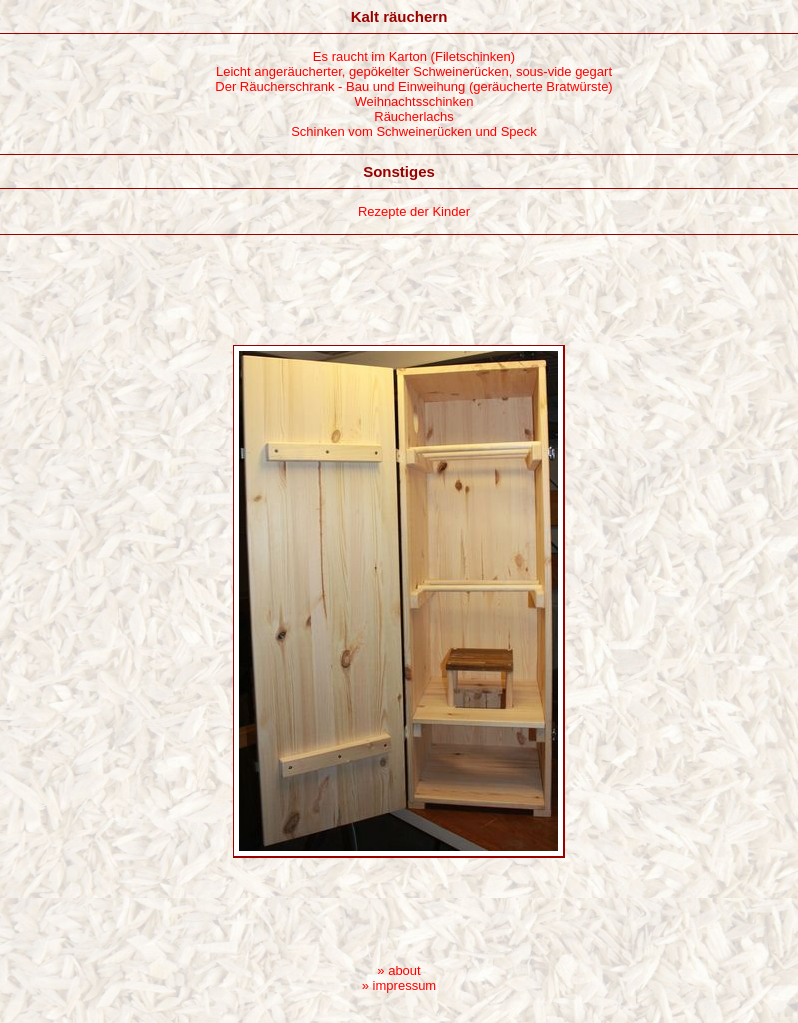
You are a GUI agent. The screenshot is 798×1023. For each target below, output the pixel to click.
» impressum (399, 985)
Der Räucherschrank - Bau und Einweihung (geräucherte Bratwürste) (413, 86)
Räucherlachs (414, 116)
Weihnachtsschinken (414, 101)
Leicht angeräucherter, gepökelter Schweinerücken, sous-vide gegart (414, 71)
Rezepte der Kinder (414, 211)
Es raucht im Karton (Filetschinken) (414, 56)
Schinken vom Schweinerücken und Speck (414, 131)
